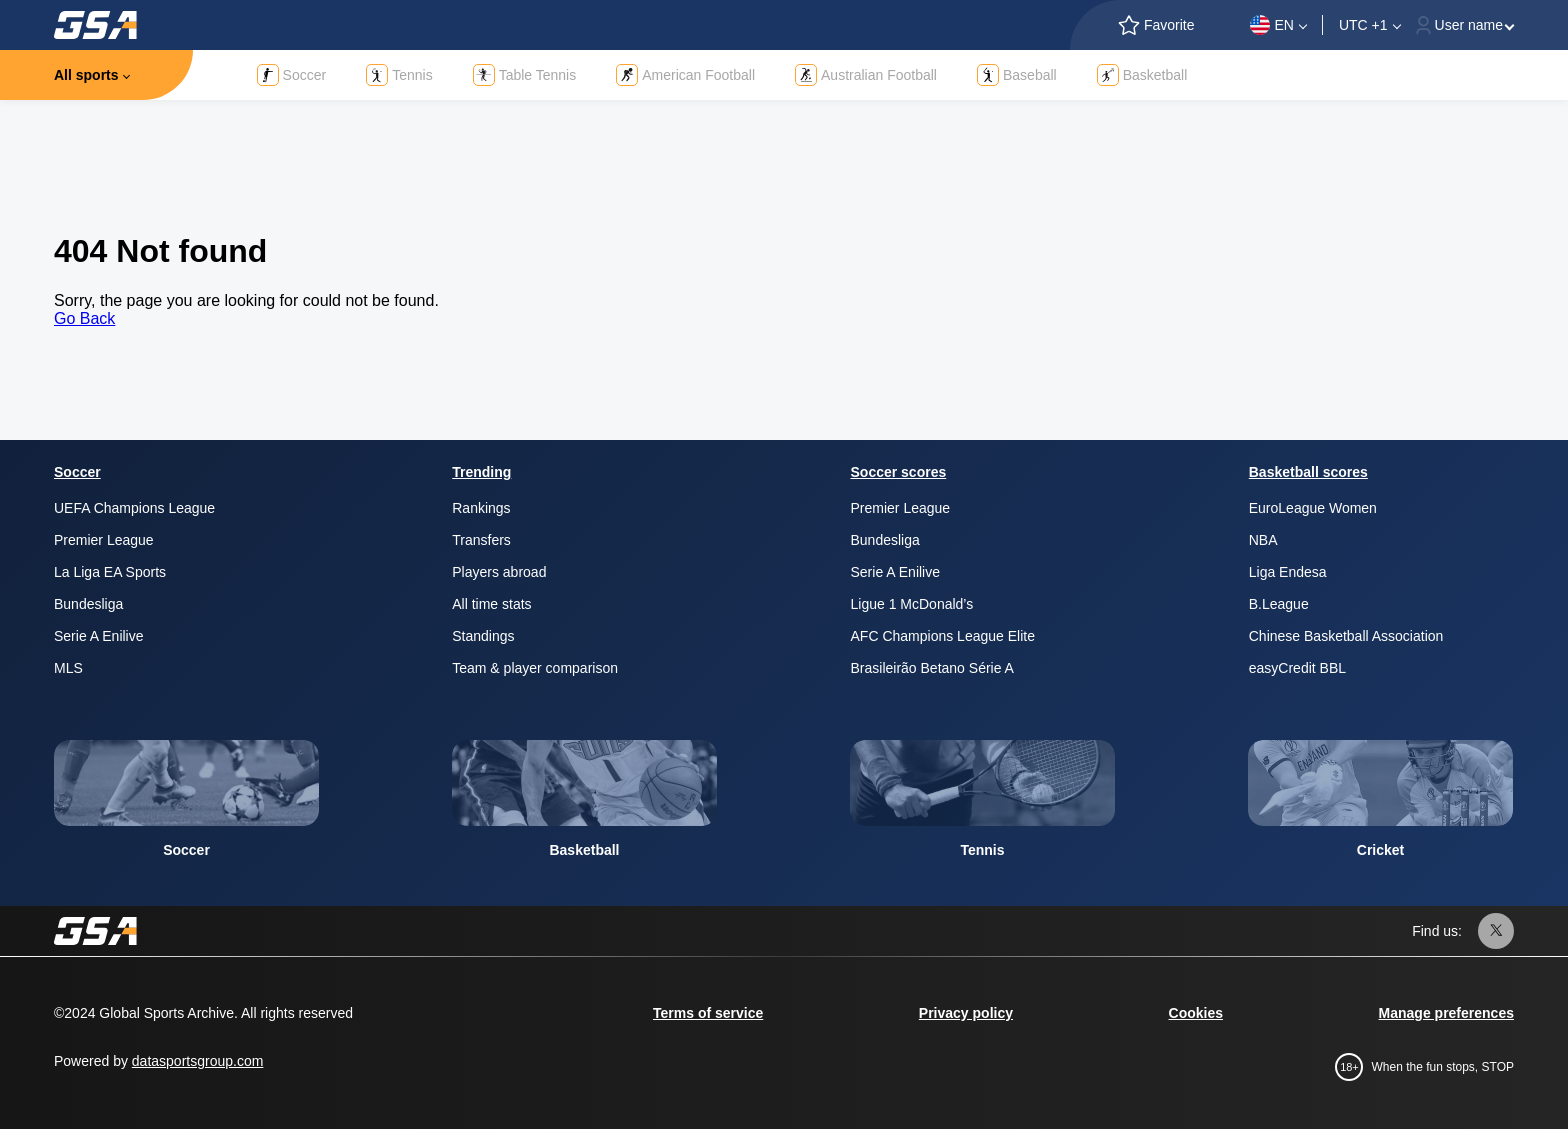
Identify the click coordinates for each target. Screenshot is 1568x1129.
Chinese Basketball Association (1346, 636)
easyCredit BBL (1297, 668)
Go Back (84, 318)
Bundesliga (88, 604)
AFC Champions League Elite (943, 636)
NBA (1263, 540)
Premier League (104, 540)
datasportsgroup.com (198, 1061)
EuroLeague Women (1313, 508)
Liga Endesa (1288, 572)
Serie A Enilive (99, 636)
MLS (68, 668)
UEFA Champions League (134, 508)
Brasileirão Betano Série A (932, 668)
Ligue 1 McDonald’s (912, 604)
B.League (1279, 604)
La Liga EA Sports (110, 572)
